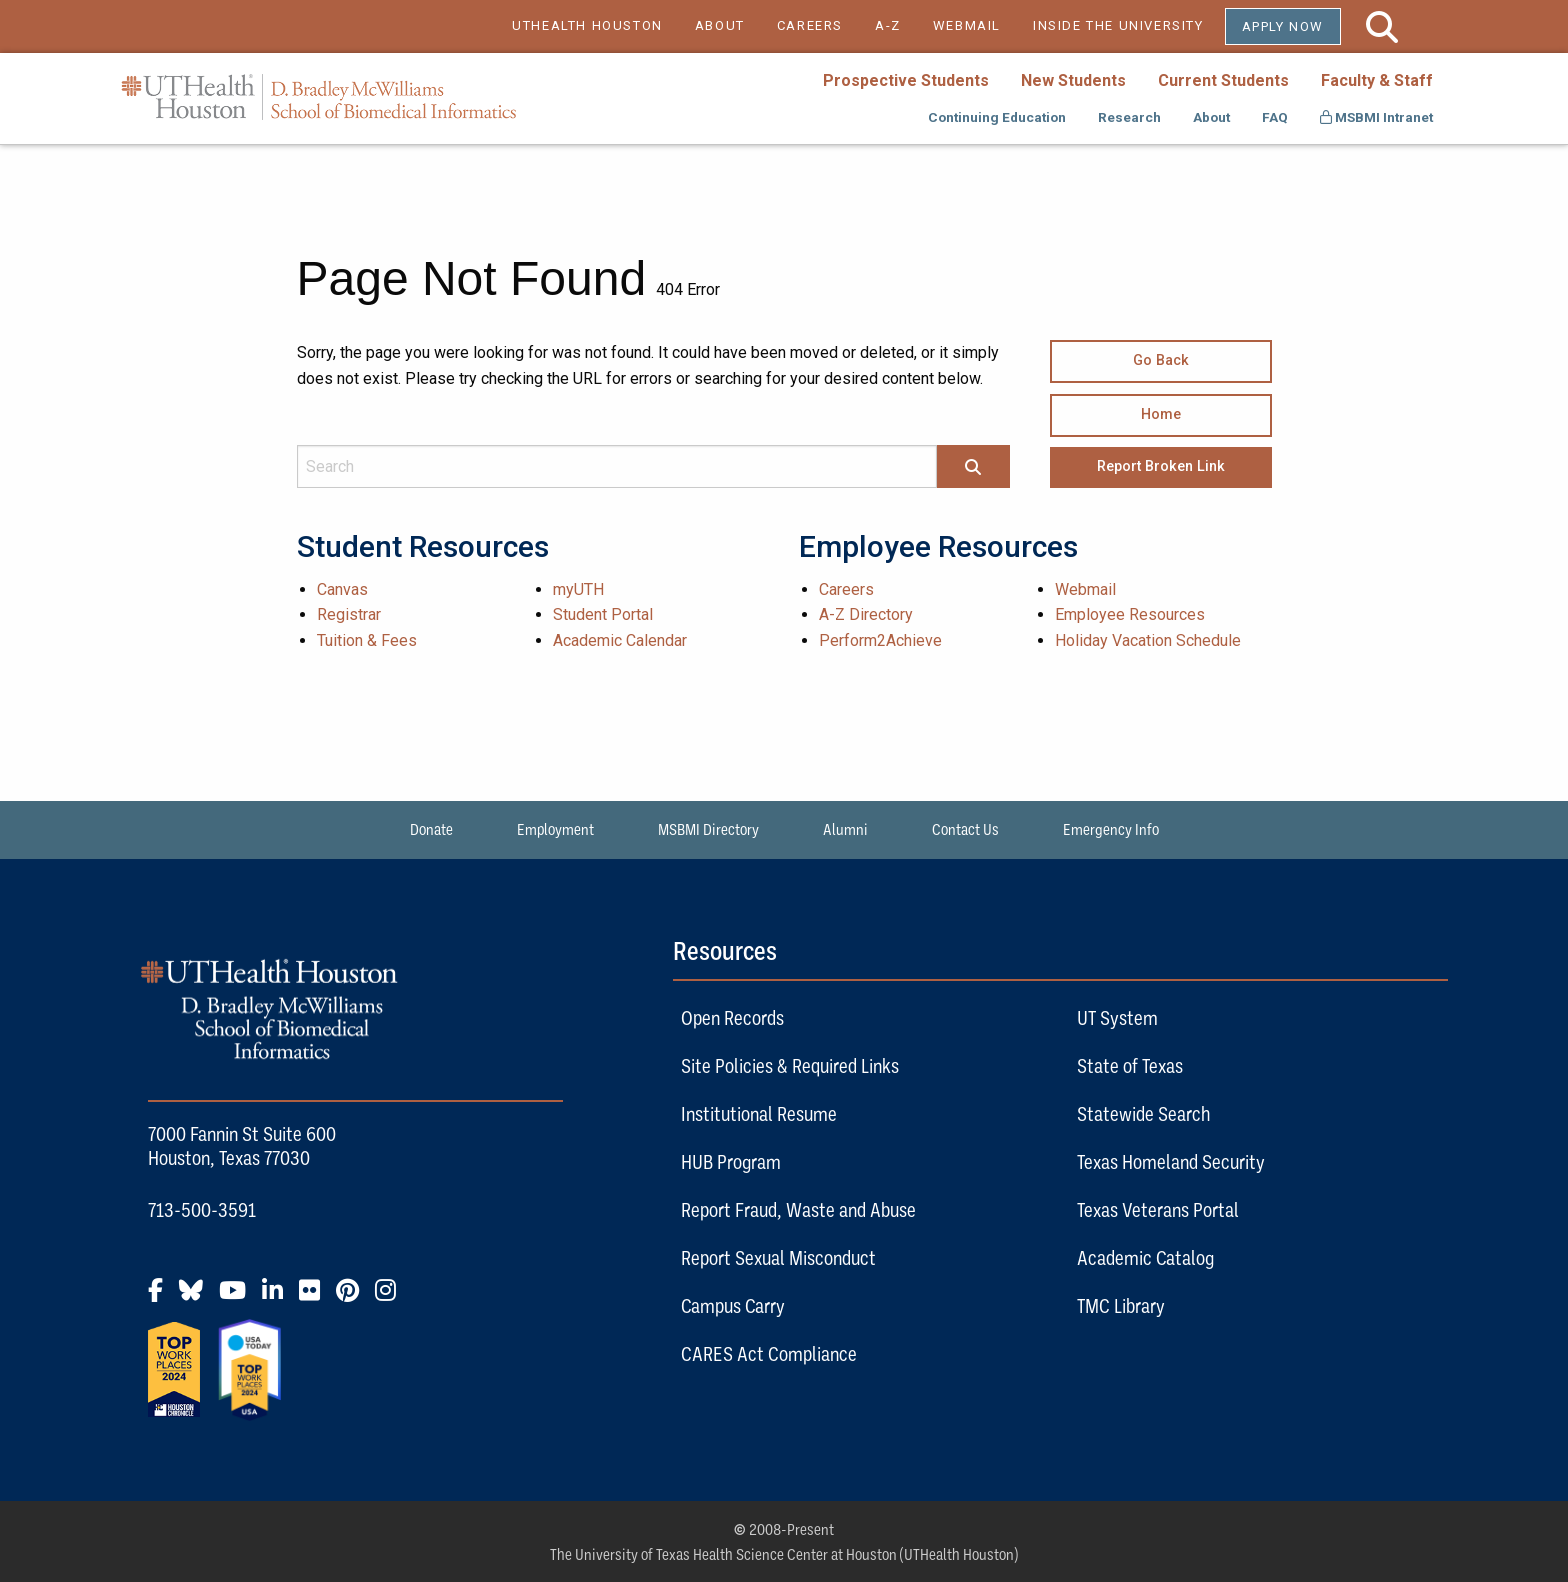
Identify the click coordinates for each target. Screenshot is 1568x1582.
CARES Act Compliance (769, 1353)
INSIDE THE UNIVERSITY (1129, 25)
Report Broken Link (1161, 466)
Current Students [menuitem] (1223, 80)
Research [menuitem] (1129, 117)
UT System (1117, 1017)
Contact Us (965, 829)
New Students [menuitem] (1073, 80)
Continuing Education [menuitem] (997, 117)
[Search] (973, 468)
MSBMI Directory (708, 829)
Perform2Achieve (880, 640)
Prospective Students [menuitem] (906, 80)
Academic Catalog (1145, 1257)
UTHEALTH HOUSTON (587, 25)
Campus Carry (733, 1305)
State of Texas (1130, 1065)
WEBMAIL (967, 25)
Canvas (342, 589)
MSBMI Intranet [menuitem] (1376, 117)
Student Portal (603, 614)
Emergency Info (1111, 829)
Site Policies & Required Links (790, 1065)
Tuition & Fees (367, 640)
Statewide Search (1143, 1113)
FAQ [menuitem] (1275, 117)
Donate (431, 829)
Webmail (1085, 589)
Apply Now (1283, 26)
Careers (846, 589)
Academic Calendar (620, 640)
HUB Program (731, 1161)
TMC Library (1121, 1305)
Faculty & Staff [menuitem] (1377, 80)
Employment (555, 829)
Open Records (732, 1017)
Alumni (845, 829)
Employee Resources (1130, 614)
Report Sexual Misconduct (778, 1257)
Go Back (1161, 360)
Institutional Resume (759, 1113)
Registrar (349, 614)
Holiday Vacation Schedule (1148, 640)
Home (1161, 414)
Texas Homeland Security (1171, 1161)
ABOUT (720, 25)
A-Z (888, 25)
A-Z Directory (866, 614)
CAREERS (810, 25)
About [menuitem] (1211, 117)
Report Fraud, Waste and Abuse (798, 1209)
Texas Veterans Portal (1158, 1209)
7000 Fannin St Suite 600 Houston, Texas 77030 (242, 1145)
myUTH (578, 589)
